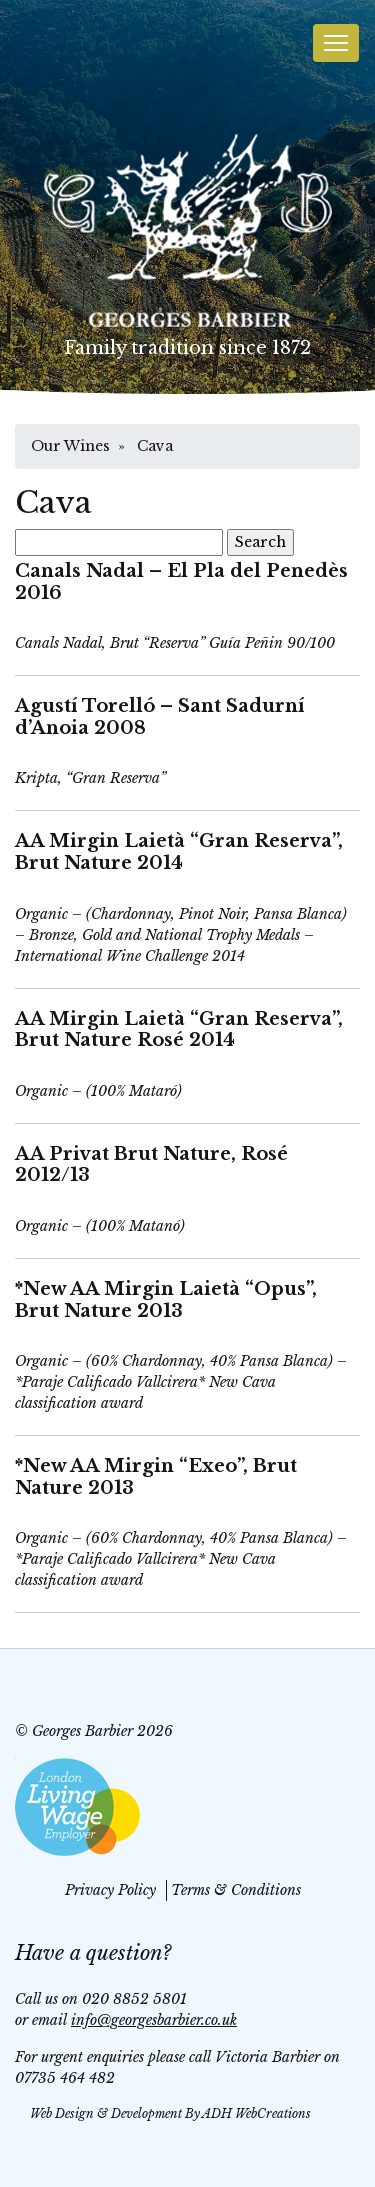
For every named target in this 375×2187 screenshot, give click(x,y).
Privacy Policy (110, 1890)
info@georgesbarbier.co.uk (154, 2020)
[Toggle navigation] (336, 43)
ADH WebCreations (256, 2113)
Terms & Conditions (236, 1890)
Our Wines (70, 446)
